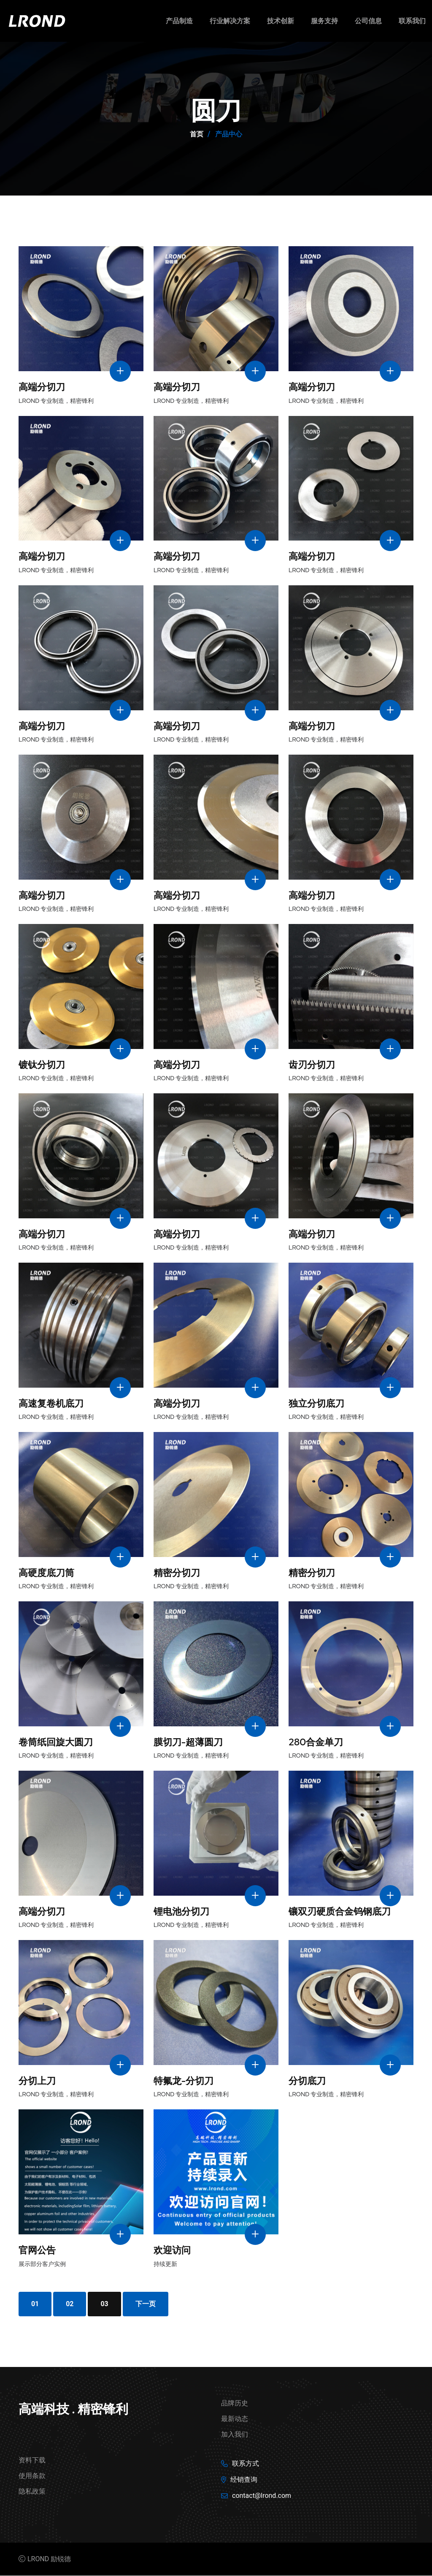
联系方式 (245, 2464)
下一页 (145, 2304)
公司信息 (368, 20)
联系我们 (412, 20)
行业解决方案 (230, 20)
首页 (196, 134)
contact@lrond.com (261, 2496)
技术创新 (280, 20)
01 (35, 2304)
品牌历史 (234, 2403)
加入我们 (234, 2435)
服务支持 (324, 20)
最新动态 (234, 2419)
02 (69, 2304)
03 (104, 2304)
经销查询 (243, 2480)
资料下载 (32, 2460)
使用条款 (32, 2476)
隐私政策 (32, 2492)
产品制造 (179, 20)
